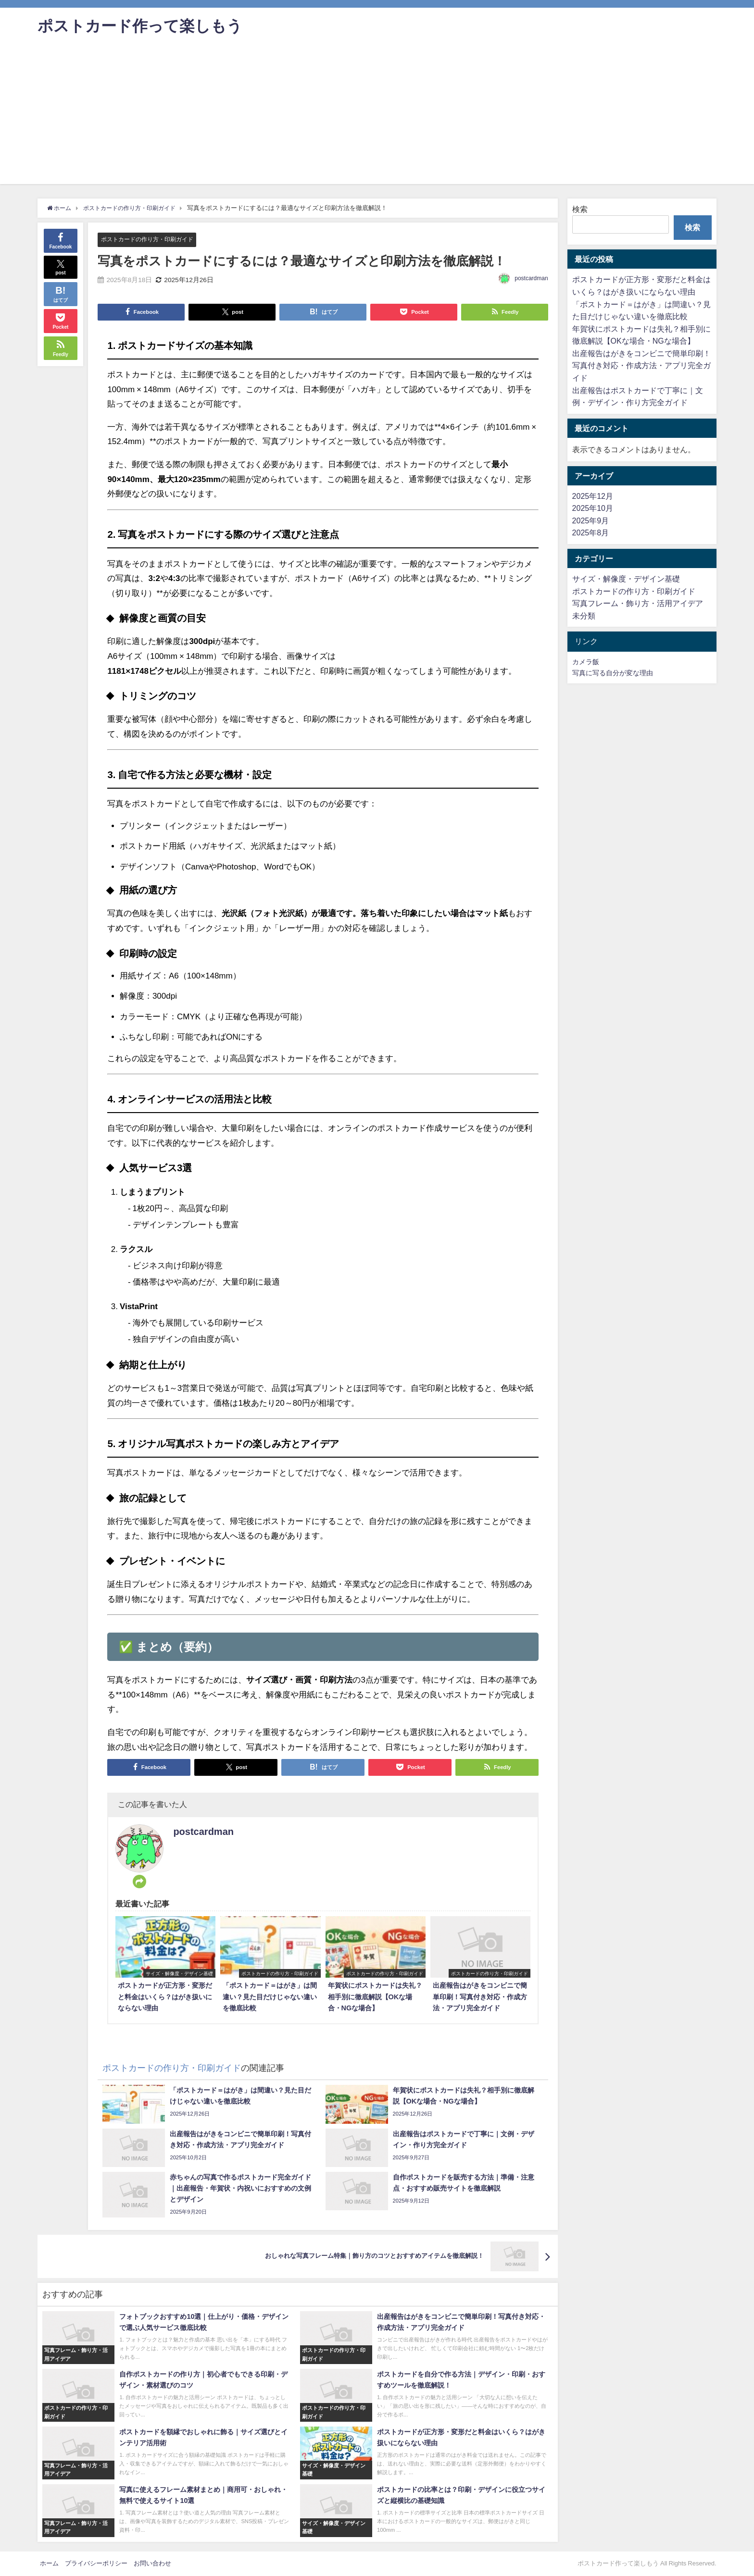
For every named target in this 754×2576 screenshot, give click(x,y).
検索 (580, 209)
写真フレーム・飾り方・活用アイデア (637, 603)
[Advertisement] (377, 117)
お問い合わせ (152, 2563)
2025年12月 (592, 496)
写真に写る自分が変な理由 (612, 672)
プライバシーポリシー (96, 2563)
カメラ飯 (585, 661)
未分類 (583, 615)
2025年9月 (590, 520)
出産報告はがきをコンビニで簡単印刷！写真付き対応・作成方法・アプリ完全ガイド (641, 365)
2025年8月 (590, 532)
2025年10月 (592, 508)
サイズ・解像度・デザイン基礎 (626, 578)
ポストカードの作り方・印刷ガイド (151, 239)
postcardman (531, 278)
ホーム (49, 2563)
